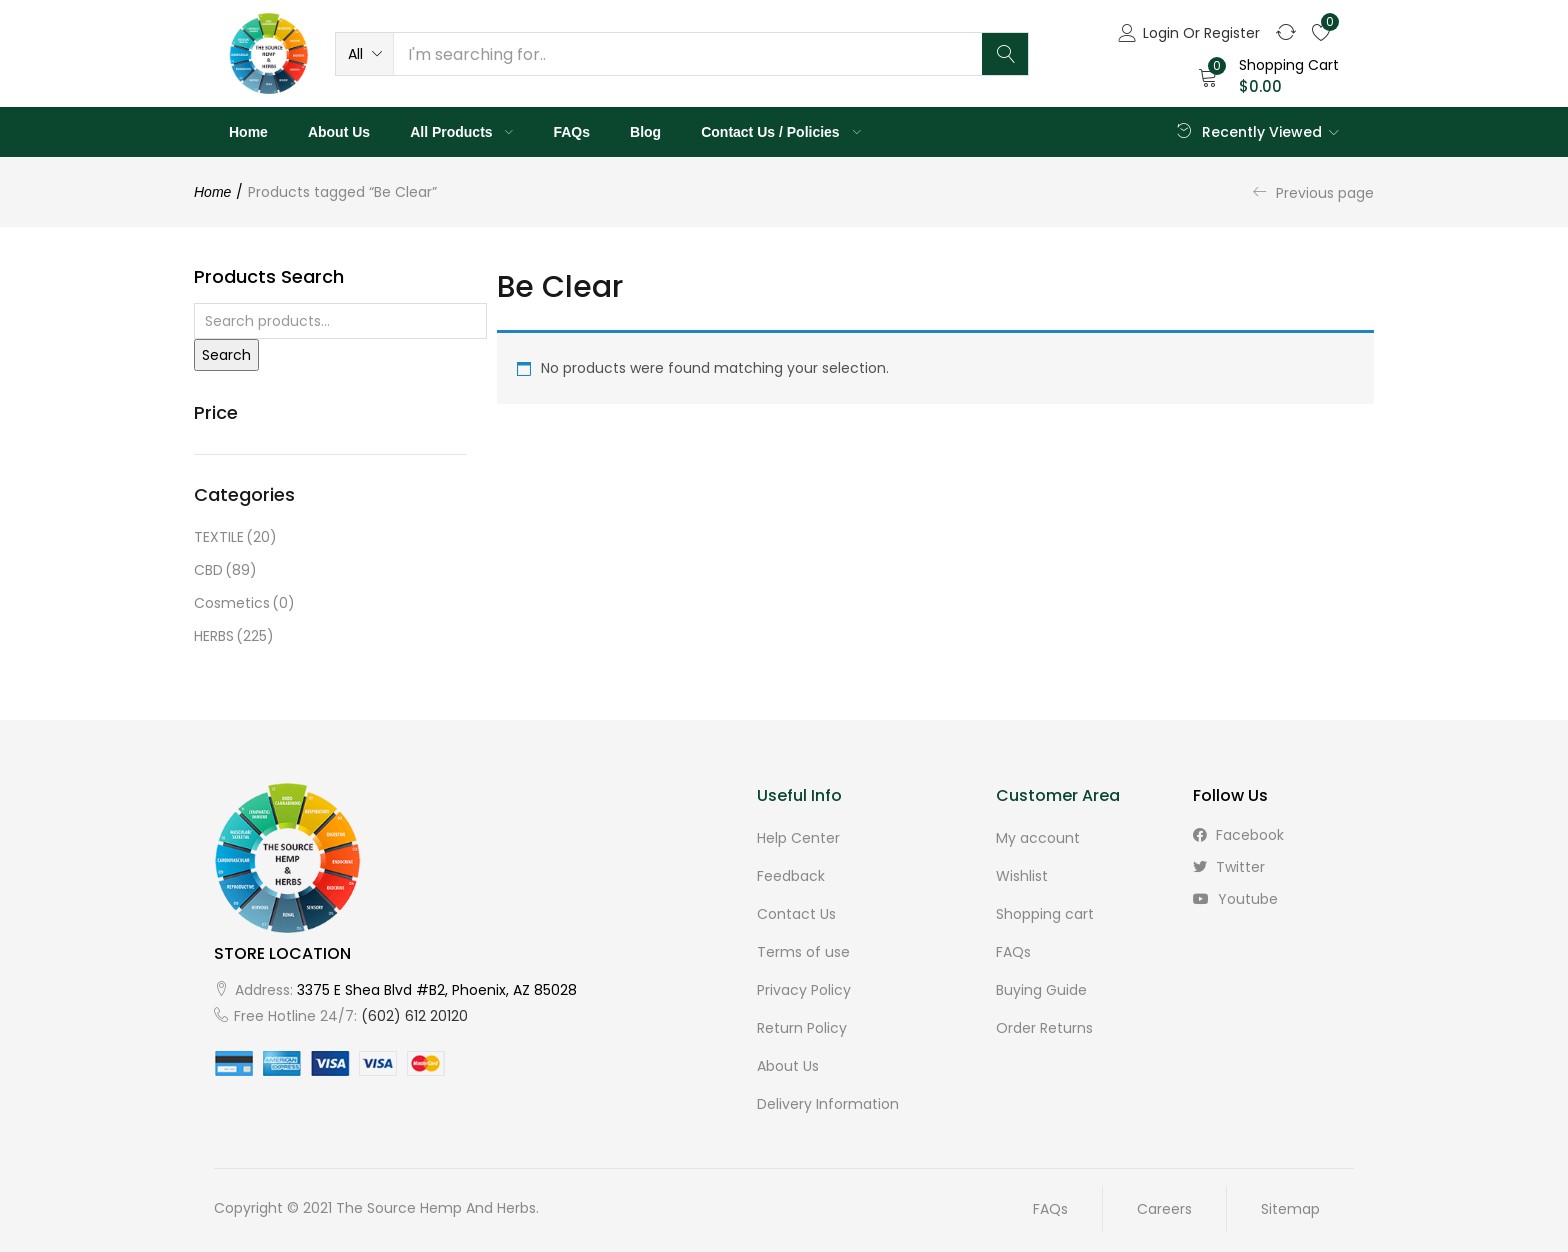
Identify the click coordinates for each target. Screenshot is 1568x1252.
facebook (1238, 835)
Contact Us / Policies (780, 132)
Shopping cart (1045, 914)
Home (248, 132)
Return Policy (802, 1028)
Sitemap (1290, 1209)
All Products (461, 132)
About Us (339, 132)
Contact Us (796, 914)
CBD (225, 570)
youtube (1235, 899)
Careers (1164, 1209)
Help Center (798, 838)
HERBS (234, 636)
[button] (364, 54)
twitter (1229, 867)
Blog (645, 132)
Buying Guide (1041, 990)
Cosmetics (244, 603)
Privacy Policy (804, 990)
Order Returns (1044, 1028)
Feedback (791, 876)
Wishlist (1022, 876)
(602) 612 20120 (414, 1016)
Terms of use (803, 952)
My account (1038, 838)
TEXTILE (235, 537)
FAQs (571, 132)
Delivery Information (828, 1104)
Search (226, 355)
